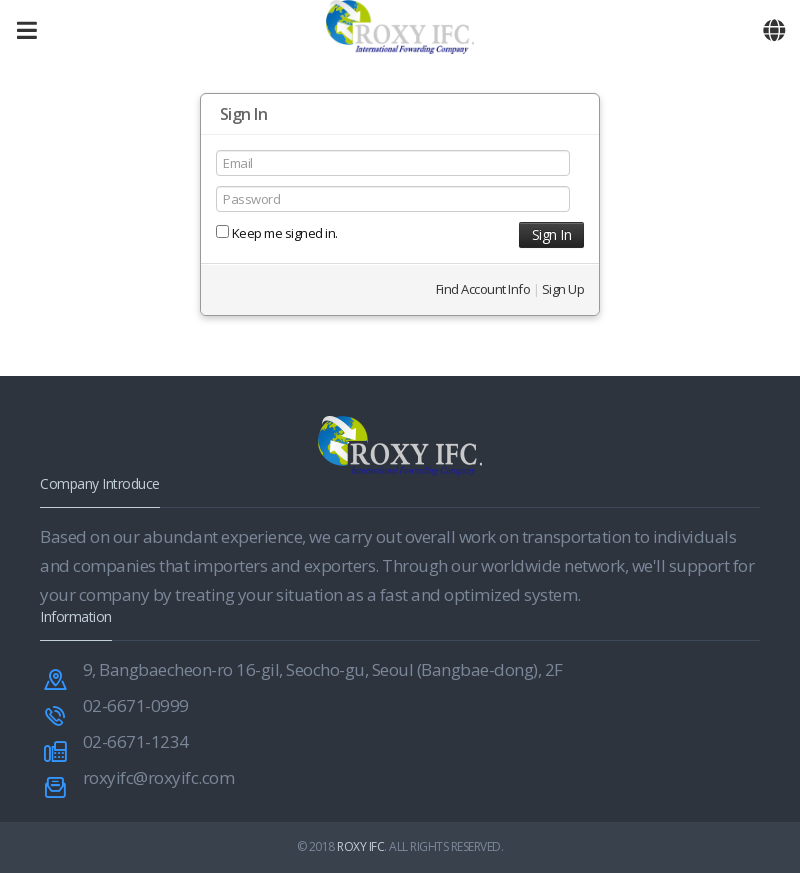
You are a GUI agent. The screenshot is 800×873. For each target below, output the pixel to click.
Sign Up (563, 289)
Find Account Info (483, 289)
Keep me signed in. (277, 233)
